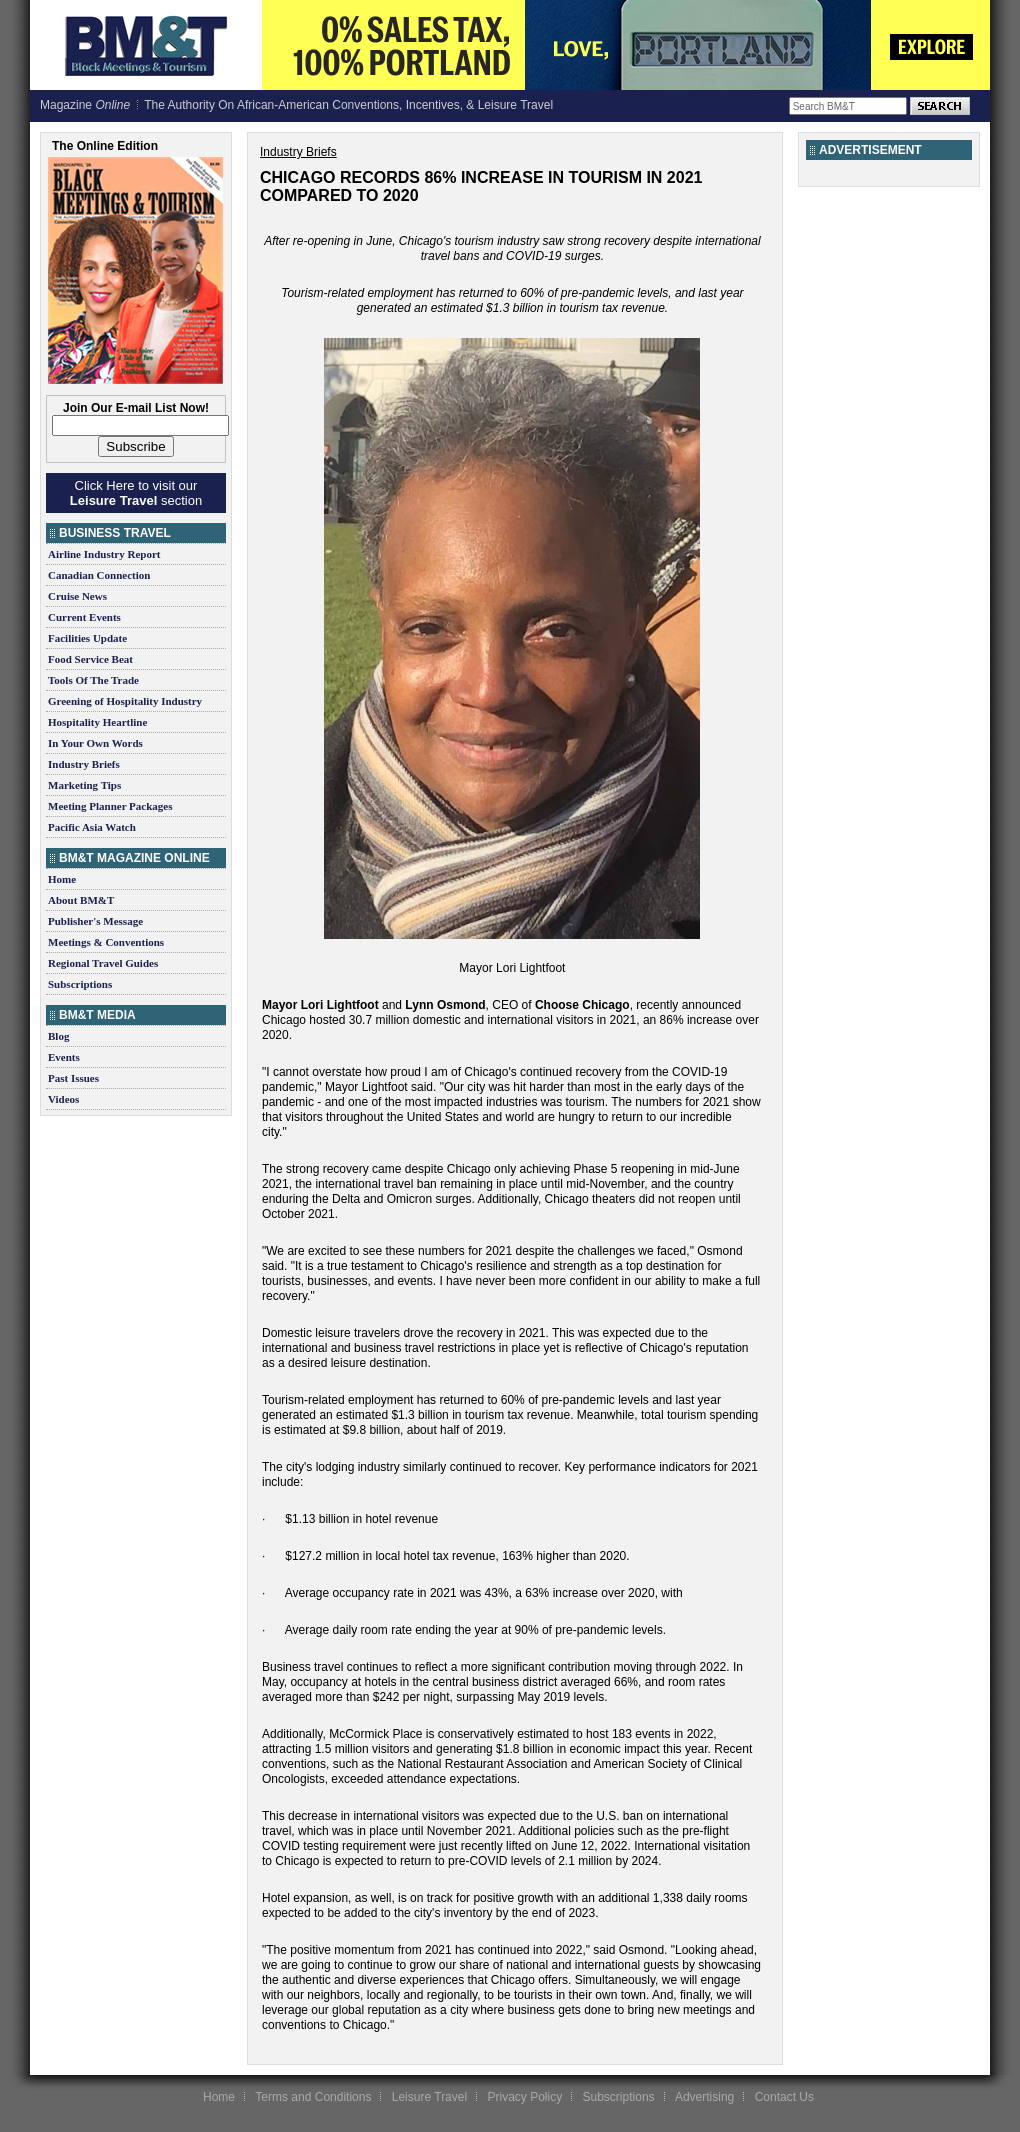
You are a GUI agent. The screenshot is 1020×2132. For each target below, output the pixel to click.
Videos (63, 1099)
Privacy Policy (524, 2097)
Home (62, 879)
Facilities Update (87, 638)
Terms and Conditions (313, 2097)
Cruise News (77, 596)
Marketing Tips (84, 785)
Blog (58, 1036)
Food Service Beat (90, 659)
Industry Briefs (84, 764)
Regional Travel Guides (103, 963)
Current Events (84, 617)
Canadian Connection (99, 575)
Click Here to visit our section (136, 493)
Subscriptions (80, 984)
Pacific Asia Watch (92, 827)
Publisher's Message (95, 921)
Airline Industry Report (104, 554)
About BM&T (81, 900)
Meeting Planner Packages (110, 806)
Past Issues (73, 1078)
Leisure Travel (429, 2097)
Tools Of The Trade (93, 680)
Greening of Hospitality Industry (125, 701)
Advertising (704, 2097)
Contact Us (784, 2097)
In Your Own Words (95, 743)
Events (64, 1057)
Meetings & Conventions (106, 942)
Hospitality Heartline (97, 722)
